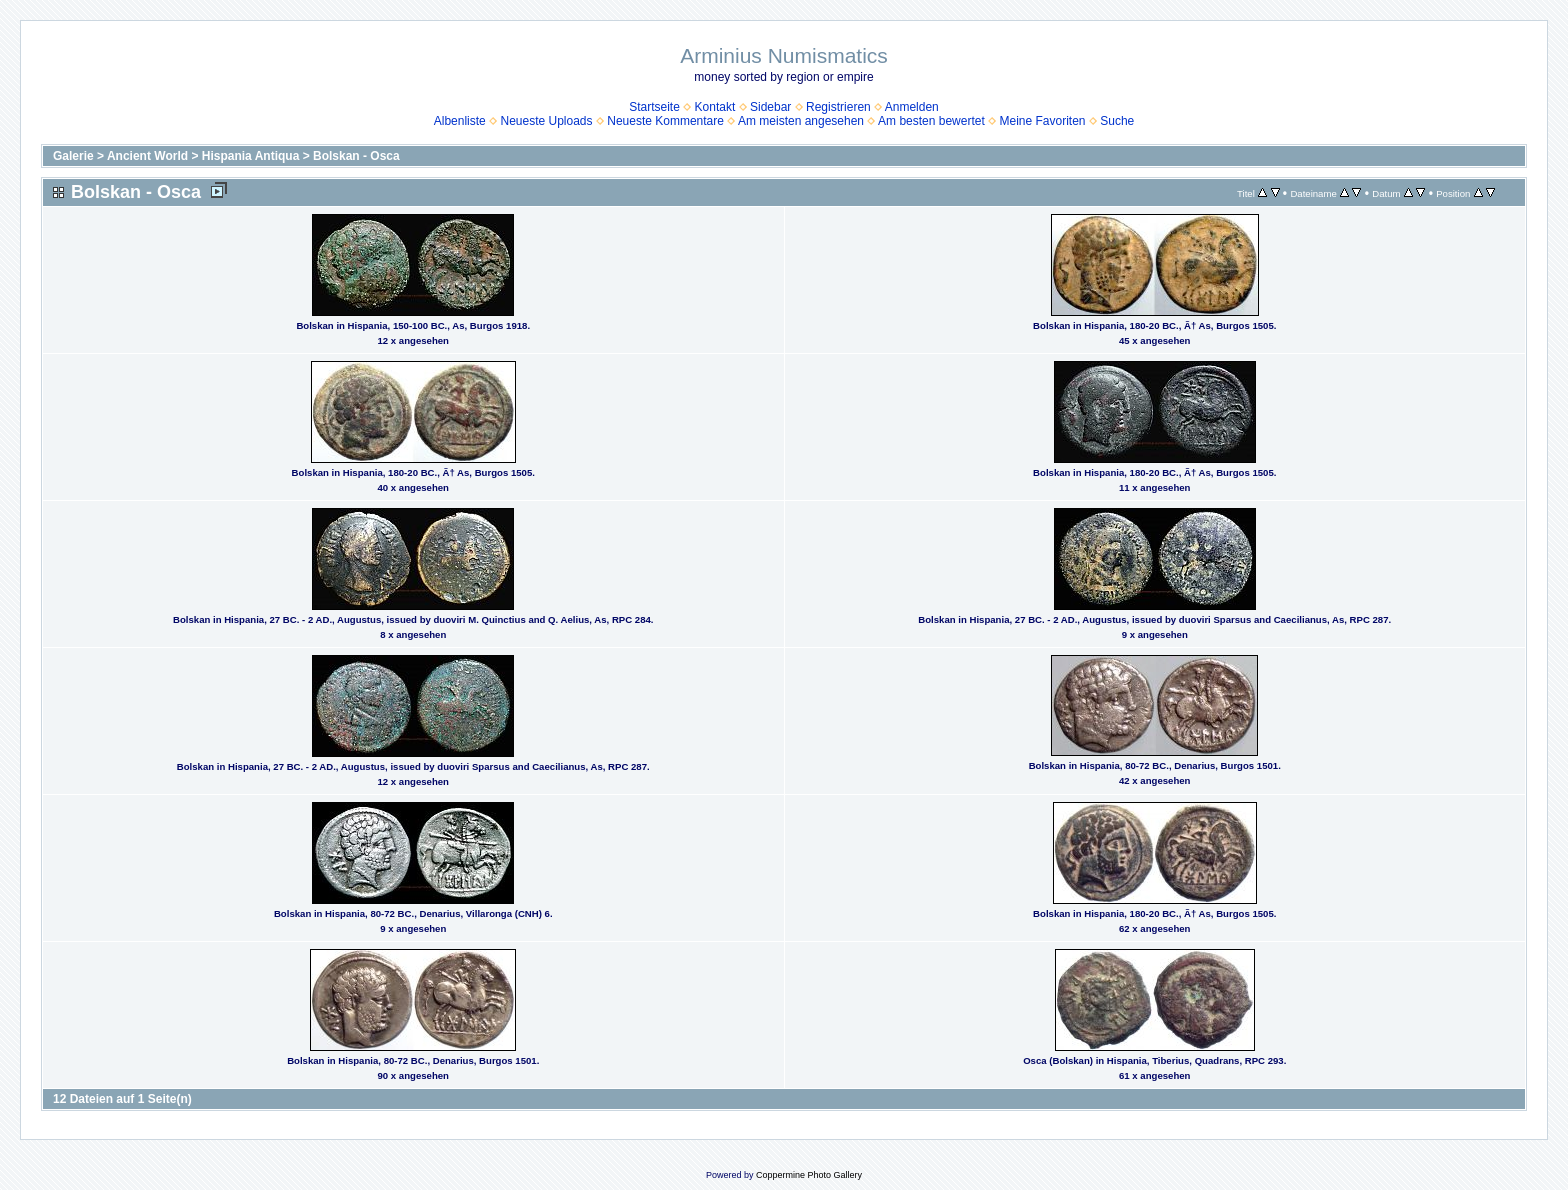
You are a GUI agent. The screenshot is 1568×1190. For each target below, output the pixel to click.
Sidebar (770, 107)
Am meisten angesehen (801, 121)
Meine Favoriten (1042, 121)
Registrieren (838, 107)
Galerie (73, 156)
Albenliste (460, 121)
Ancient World (147, 156)
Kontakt (715, 107)
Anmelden (912, 107)
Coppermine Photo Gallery (809, 1175)
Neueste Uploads (546, 121)
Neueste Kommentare (665, 121)
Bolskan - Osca (356, 156)
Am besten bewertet (931, 121)
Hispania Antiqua (251, 156)
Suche (1117, 121)
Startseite (654, 107)
